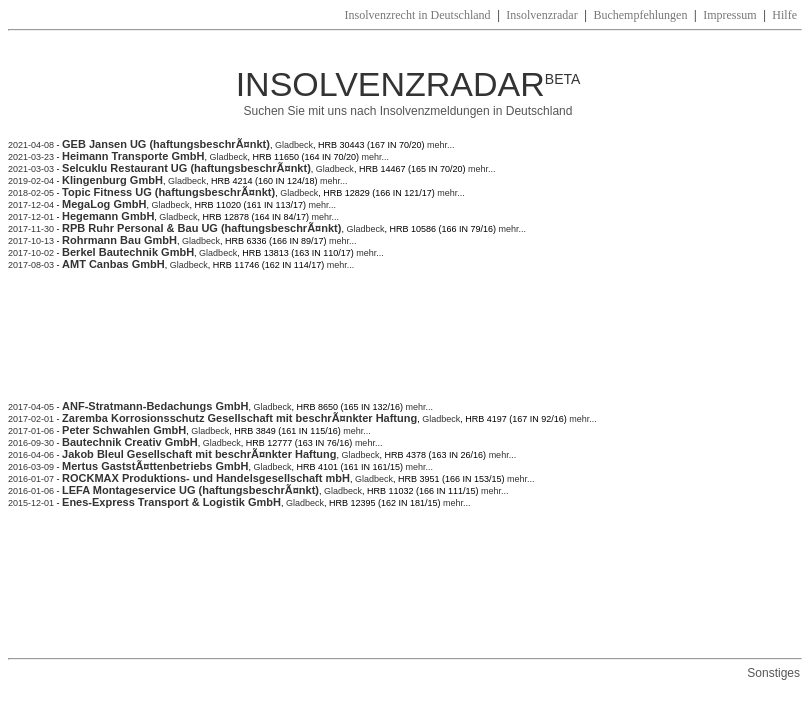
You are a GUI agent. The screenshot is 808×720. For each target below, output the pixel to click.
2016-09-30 (31, 443)
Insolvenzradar (541, 15)
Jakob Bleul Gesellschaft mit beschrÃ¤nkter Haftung (199, 454)
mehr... (440, 145)
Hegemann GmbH (108, 216)
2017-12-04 (31, 205)
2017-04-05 (31, 407)
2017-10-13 (31, 241)
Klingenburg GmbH (112, 180)
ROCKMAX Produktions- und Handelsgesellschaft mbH (206, 478)
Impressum (729, 15)
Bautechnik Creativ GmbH (130, 442)
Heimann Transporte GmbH (133, 156)
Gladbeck (294, 145)
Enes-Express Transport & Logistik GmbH (171, 502)
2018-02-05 (31, 193)
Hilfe (784, 15)
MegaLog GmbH (104, 204)
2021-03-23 (31, 157)
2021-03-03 (31, 169)
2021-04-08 (31, 145)
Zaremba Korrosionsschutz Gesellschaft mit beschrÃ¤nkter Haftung (239, 418)
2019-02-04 (31, 181)
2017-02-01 (31, 419)
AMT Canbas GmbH (113, 264)
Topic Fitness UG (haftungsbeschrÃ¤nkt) (168, 192)
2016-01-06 (31, 491)
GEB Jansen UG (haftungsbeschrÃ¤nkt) (166, 144)
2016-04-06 (31, 455)
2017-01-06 (31, 431)
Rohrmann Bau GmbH (119, 240)
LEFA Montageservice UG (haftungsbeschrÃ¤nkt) (190, 490)
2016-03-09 (31, 467)
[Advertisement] (372, 345)
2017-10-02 (31, 253)
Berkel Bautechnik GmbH (128, 252)
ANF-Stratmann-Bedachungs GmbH (155, 406)
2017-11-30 (31, 229)
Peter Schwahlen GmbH (124, 430)
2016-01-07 (31, 479)
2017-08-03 (31, 265)
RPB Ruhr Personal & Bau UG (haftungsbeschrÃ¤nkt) (201, 228)
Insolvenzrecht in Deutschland (418, 15)
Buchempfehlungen (640, 15)
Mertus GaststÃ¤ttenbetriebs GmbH (155, 466)
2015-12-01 (31, 503)
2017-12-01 (31, 217)
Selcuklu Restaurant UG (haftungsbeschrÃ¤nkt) (186, 168)
